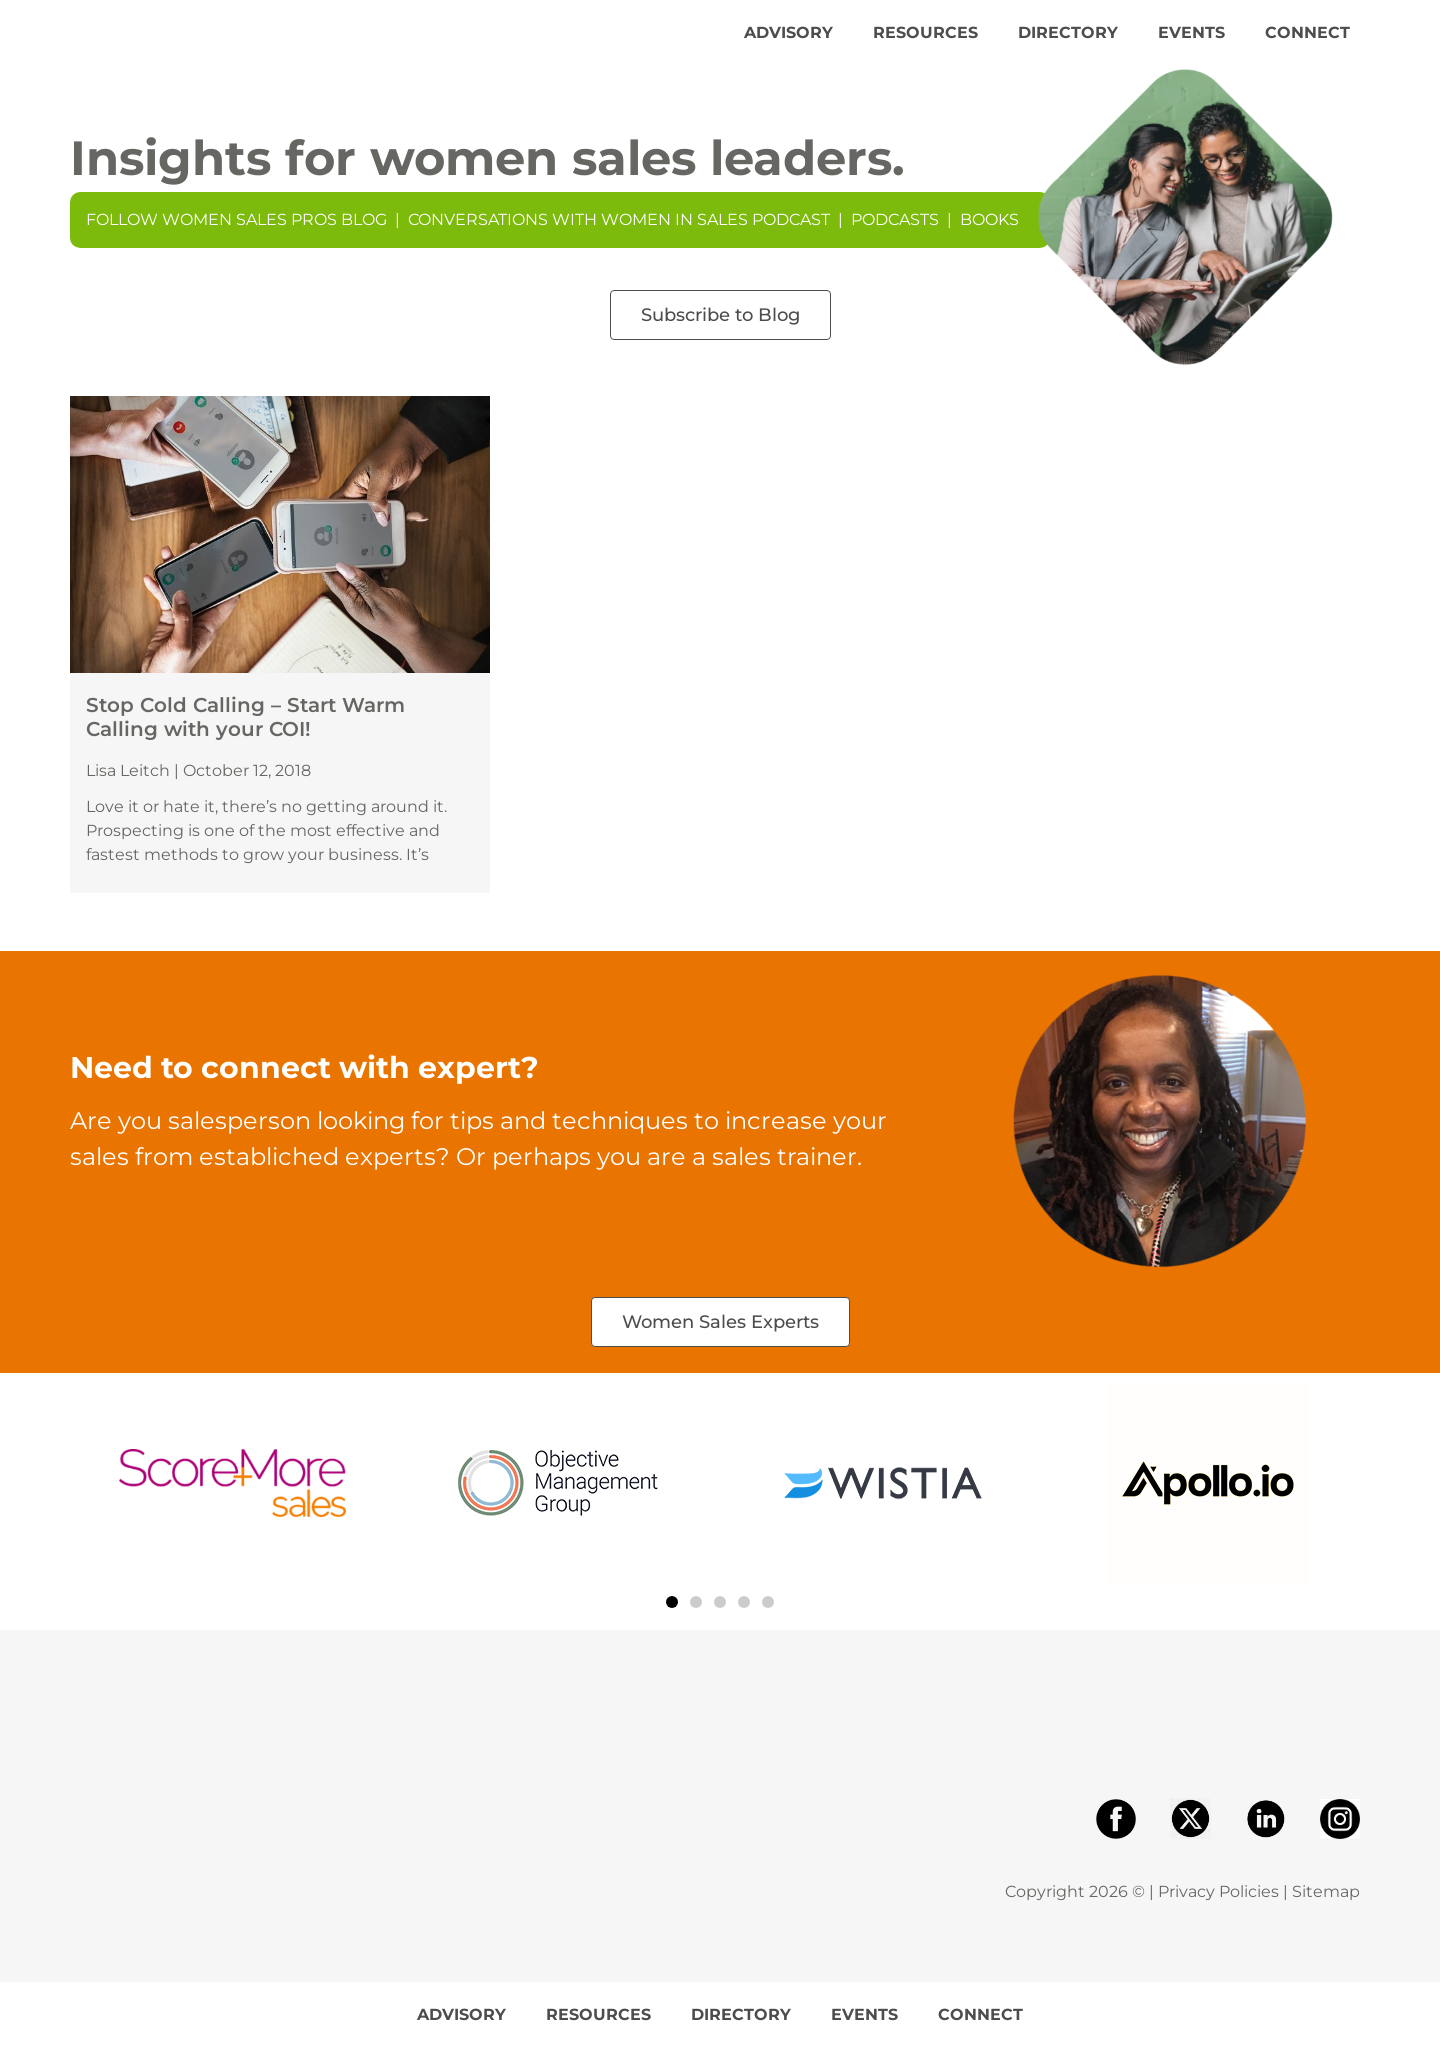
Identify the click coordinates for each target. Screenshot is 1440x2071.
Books (989, 242)
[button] (672, 1625)
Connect (1307, 43)
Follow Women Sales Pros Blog (236, 242)
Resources (925, 43)
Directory (1068, 43)
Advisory (788, 43)
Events (1191, 43)
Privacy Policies (1218, 1914)
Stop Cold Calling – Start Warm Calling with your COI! (245, 740)
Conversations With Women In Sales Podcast (619, 242)
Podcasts (895, 242)
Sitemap (1326, 1914)
